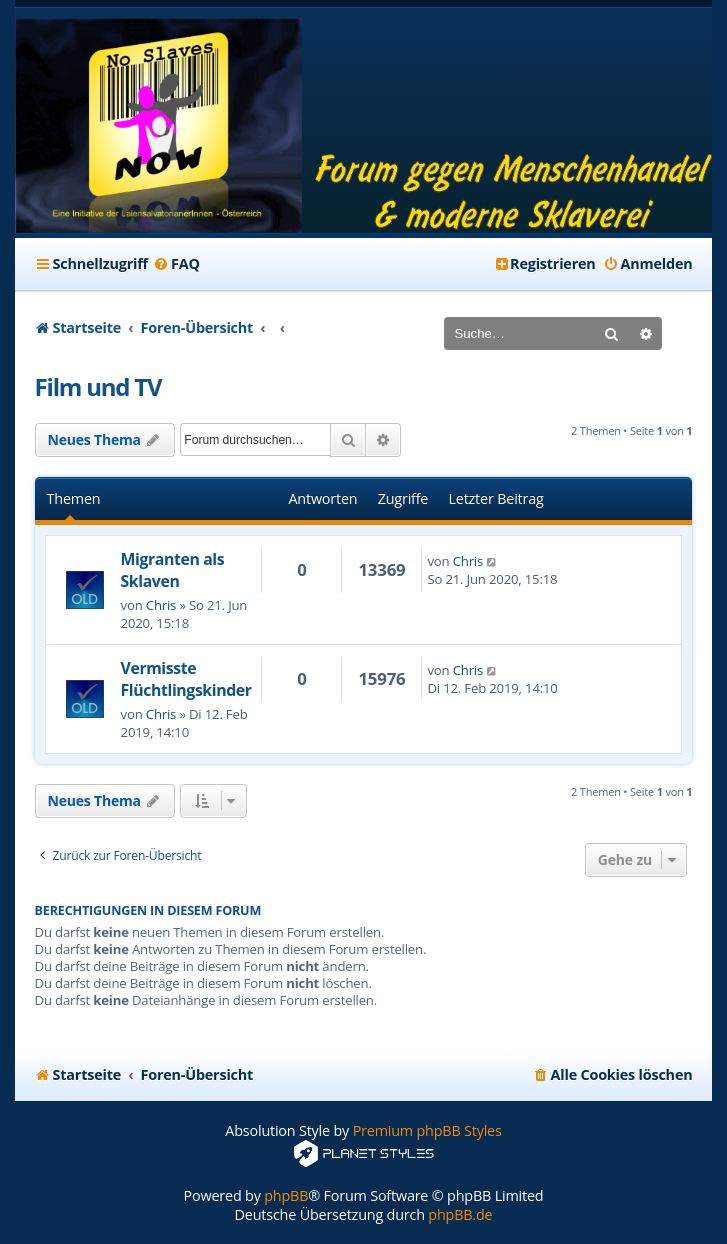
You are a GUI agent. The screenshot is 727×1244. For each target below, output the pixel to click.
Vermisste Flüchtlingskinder (186, 679)
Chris (161, 605)
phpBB (286, 1195)
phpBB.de (460, 1214)
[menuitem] (176, 264)
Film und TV (98, 386)
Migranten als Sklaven (173, 570)
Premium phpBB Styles (427, 1130)
